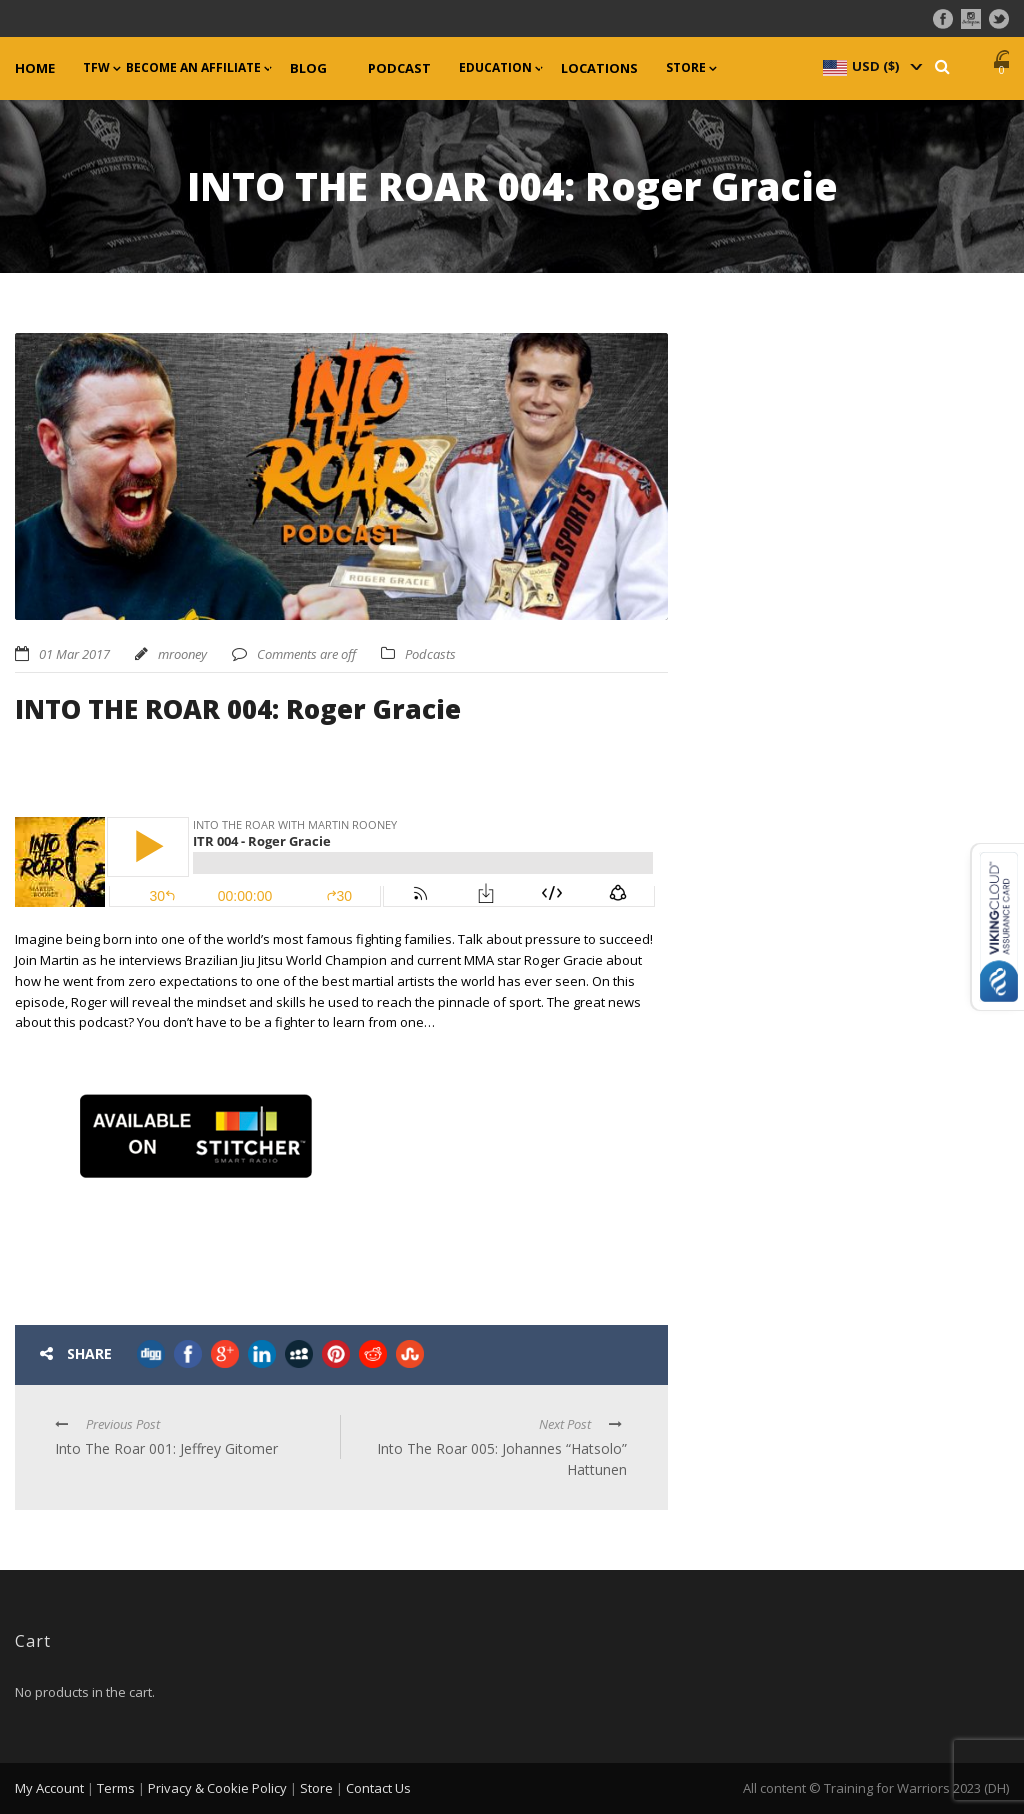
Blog (308, 68)
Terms (116, 1788)
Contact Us (378, 1788)
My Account (49, 1788)
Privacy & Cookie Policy (217, 1788)
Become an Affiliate (193, 68)
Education (495, 68)
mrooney (182, 654)
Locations (599, 68)
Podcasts (430, 654)
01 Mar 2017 (74, 654)
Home (35, 68)
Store (686, 68)
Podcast (399, 68)
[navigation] (871, 66)
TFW (96, 68)
